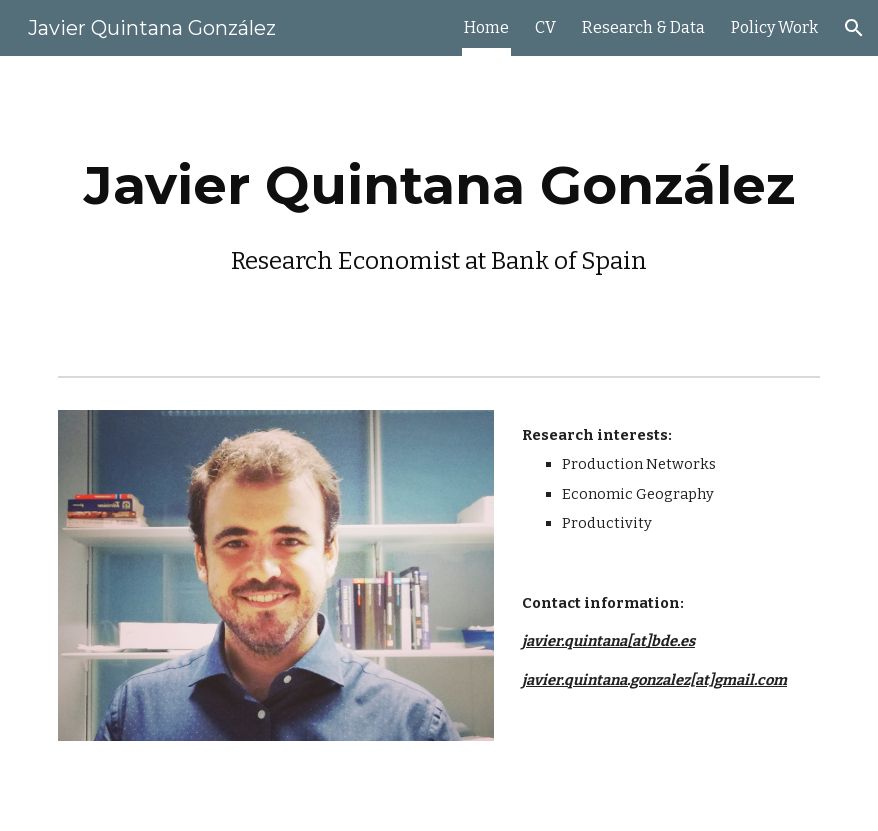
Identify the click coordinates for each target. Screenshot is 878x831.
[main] (439, 212)
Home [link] (486, 27)
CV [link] (545, 27)
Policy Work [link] (774, 27)
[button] (854, 28)
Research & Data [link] (643, 27)
